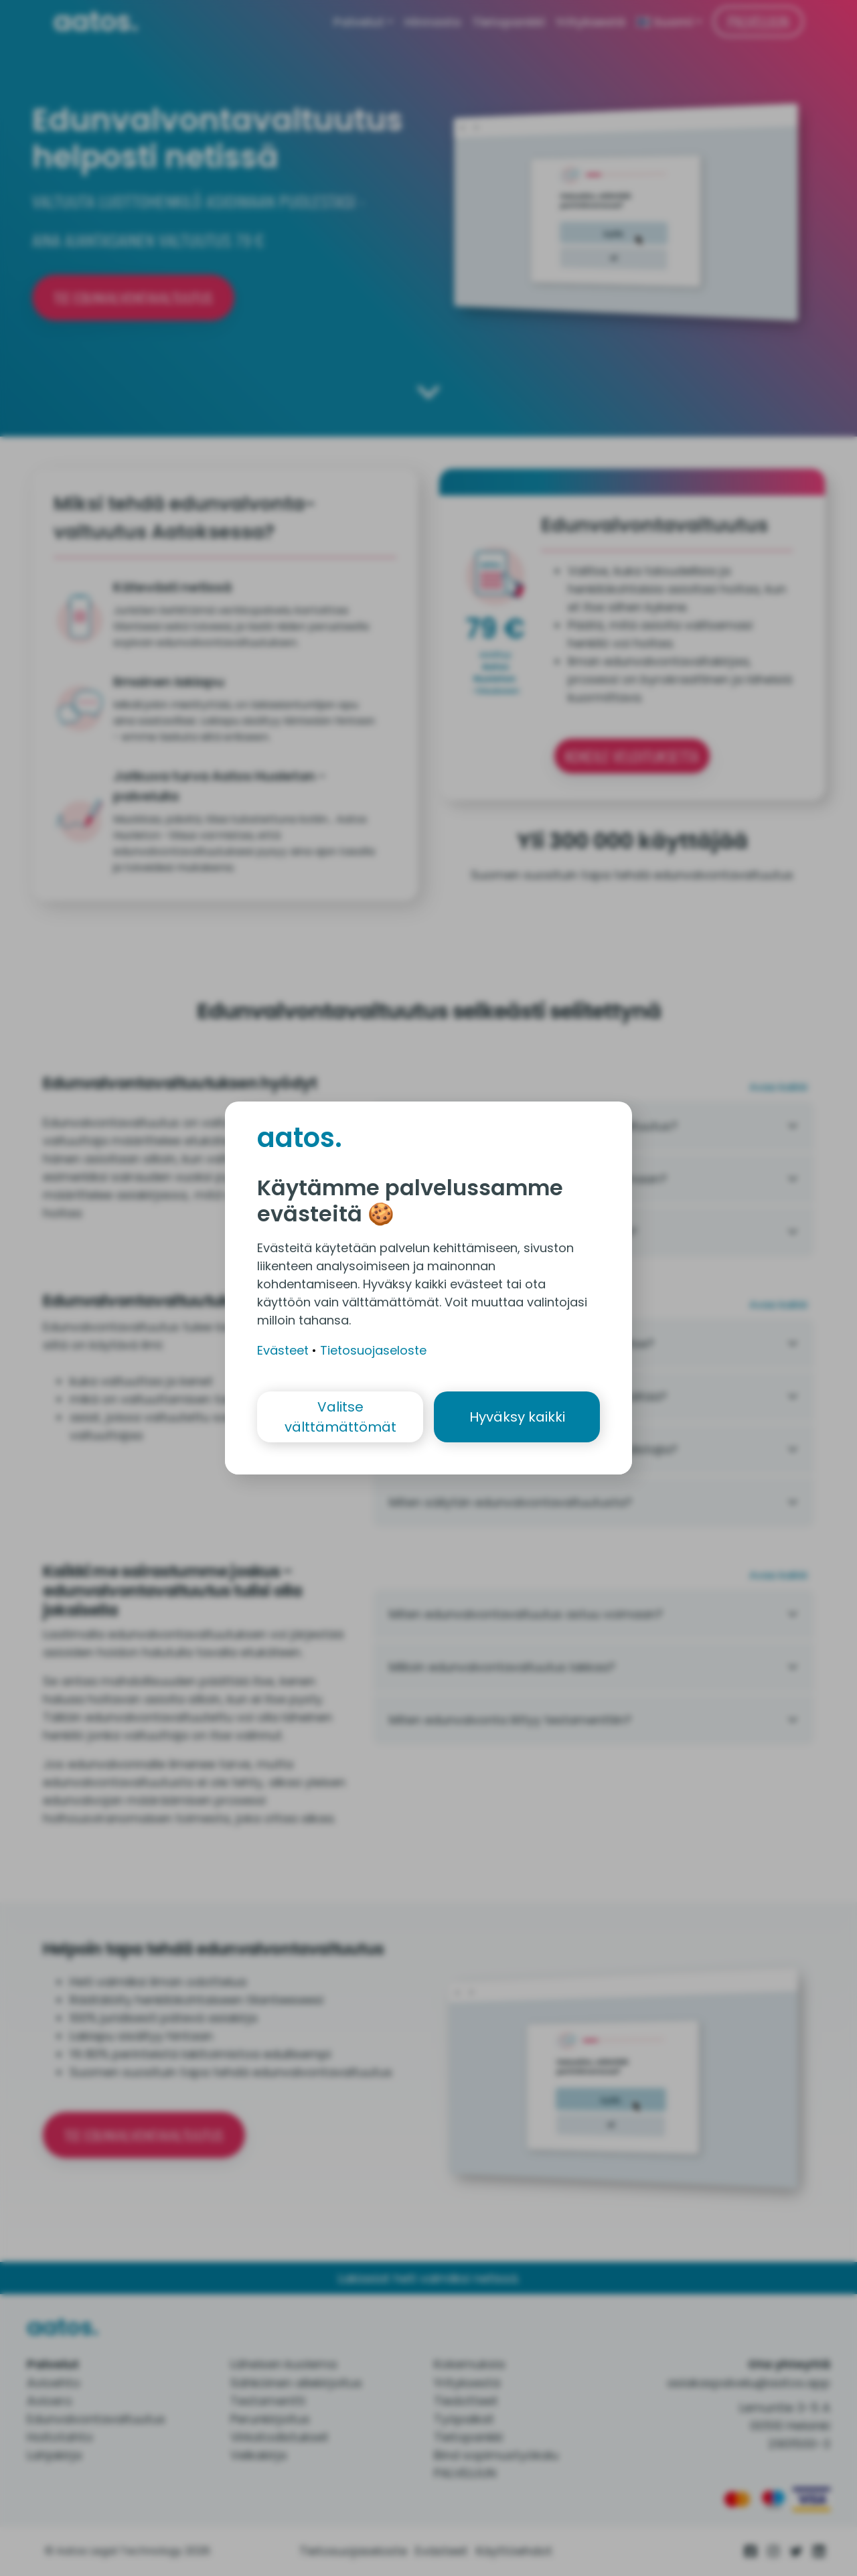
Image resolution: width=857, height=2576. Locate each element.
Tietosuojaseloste (373, 1350)
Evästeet (283, 1350)
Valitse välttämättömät (340, 1416)
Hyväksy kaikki (517, 1417)
